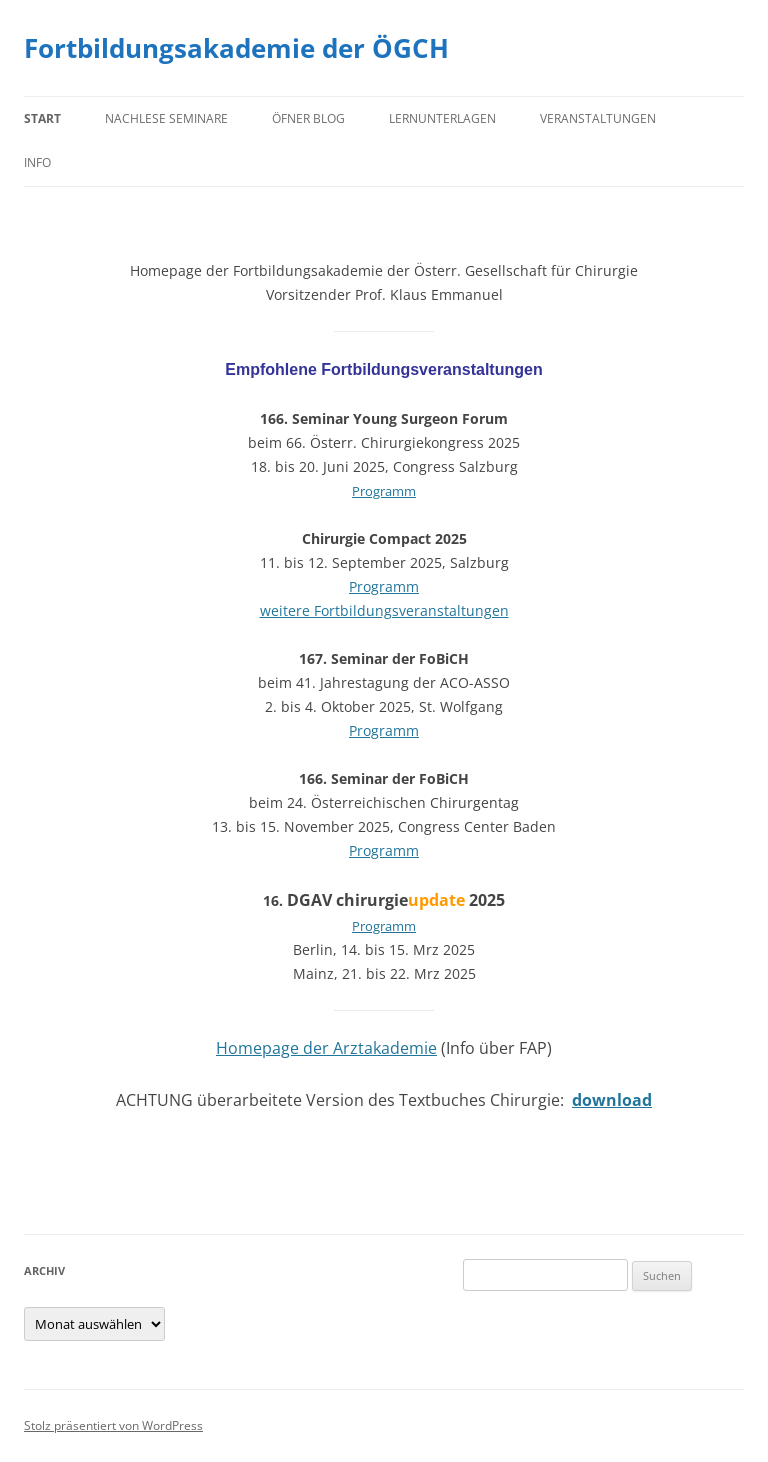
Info (37, 162)
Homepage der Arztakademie (326, 1048)
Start (42, 118)
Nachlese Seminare (166, 118)
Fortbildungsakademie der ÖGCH (236, 48)
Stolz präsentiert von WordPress (113, 1425)
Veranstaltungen (598, 118)
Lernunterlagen (442, 118)
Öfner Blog (308, 118)
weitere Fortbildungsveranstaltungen (384, 610)
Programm (384, 491)
